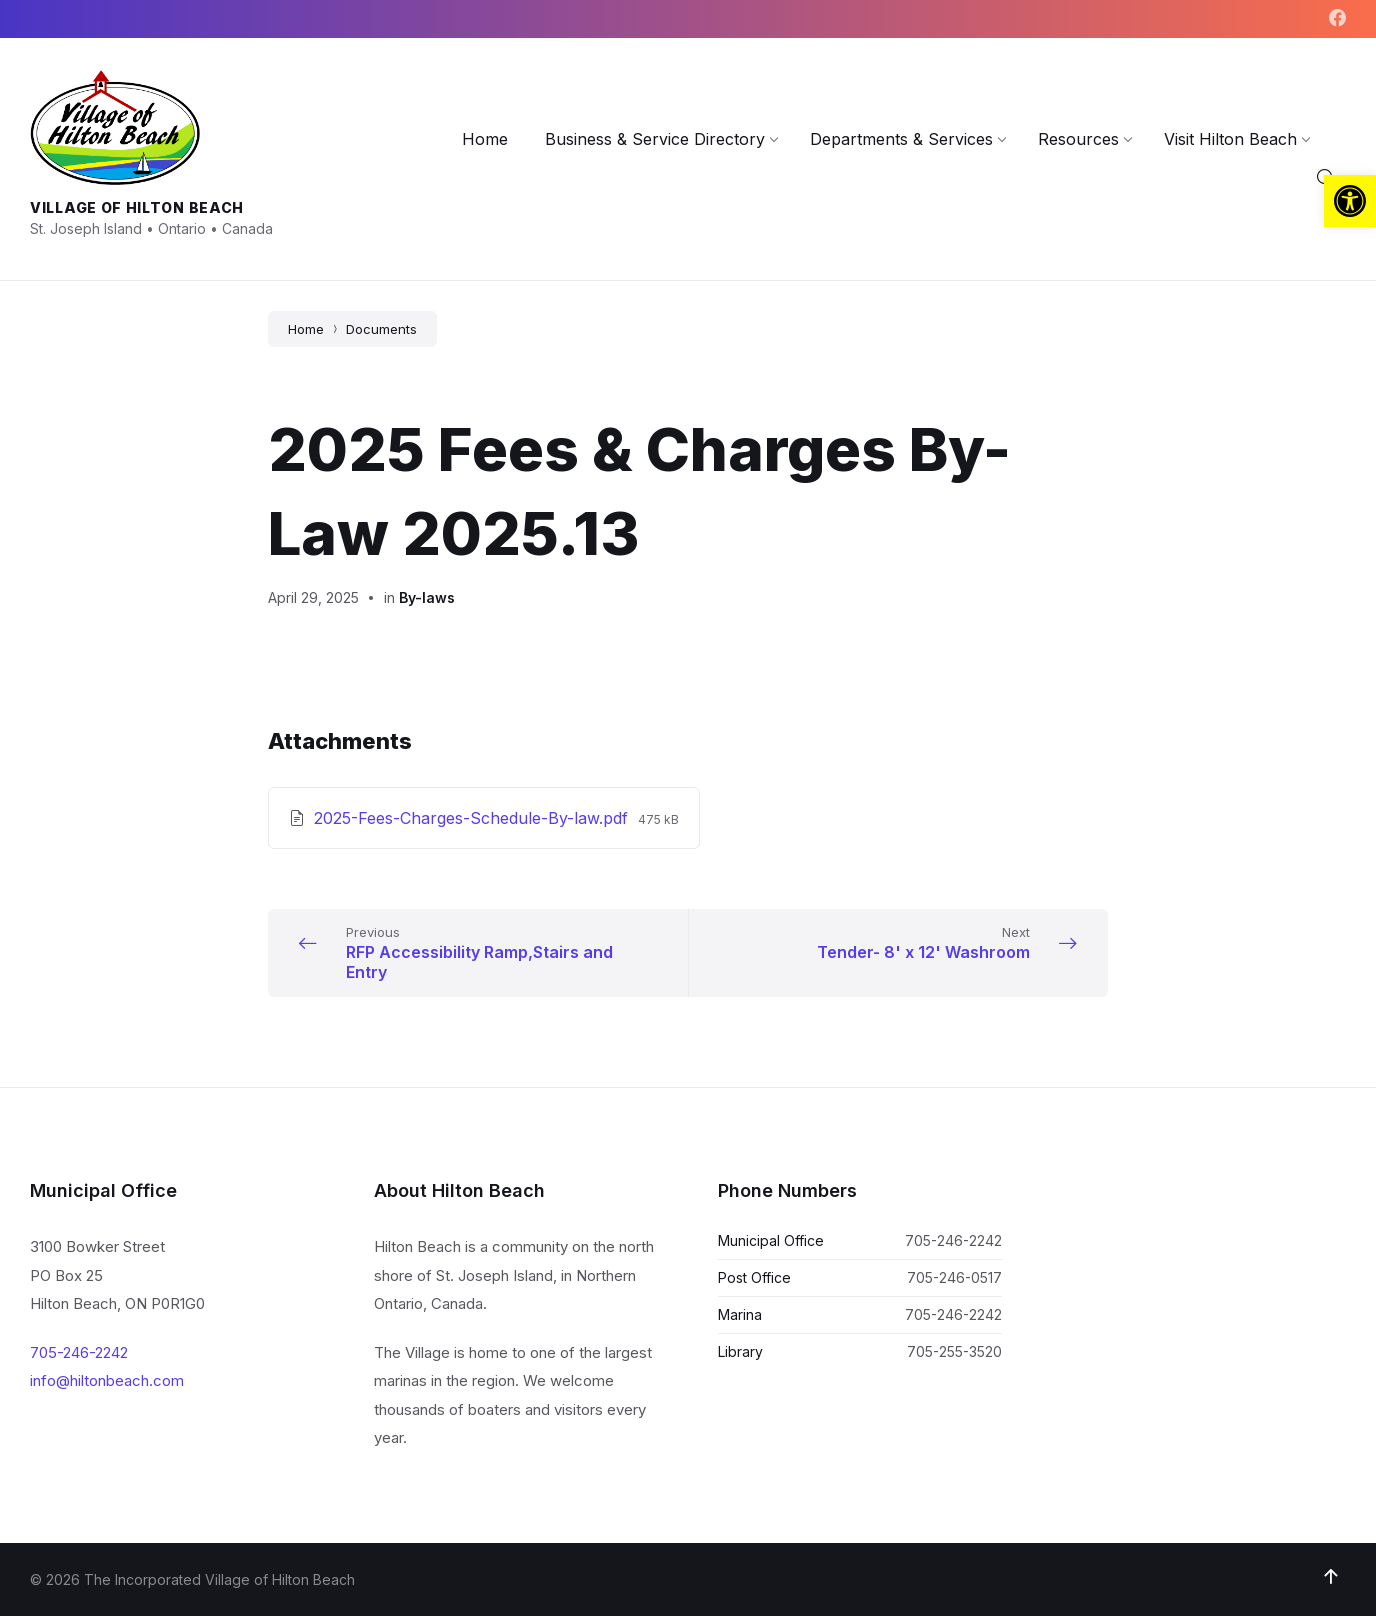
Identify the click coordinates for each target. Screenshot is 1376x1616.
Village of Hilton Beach (137, 207)
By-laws (427, 597)
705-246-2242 (79, 1352)
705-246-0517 (954, 1277)
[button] (1350, 201)
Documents (381, 329)
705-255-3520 (954, 1351)
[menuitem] (485, 139)
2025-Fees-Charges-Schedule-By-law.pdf (473, 818)
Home (306, 329)
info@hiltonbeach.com (107, 1380)
